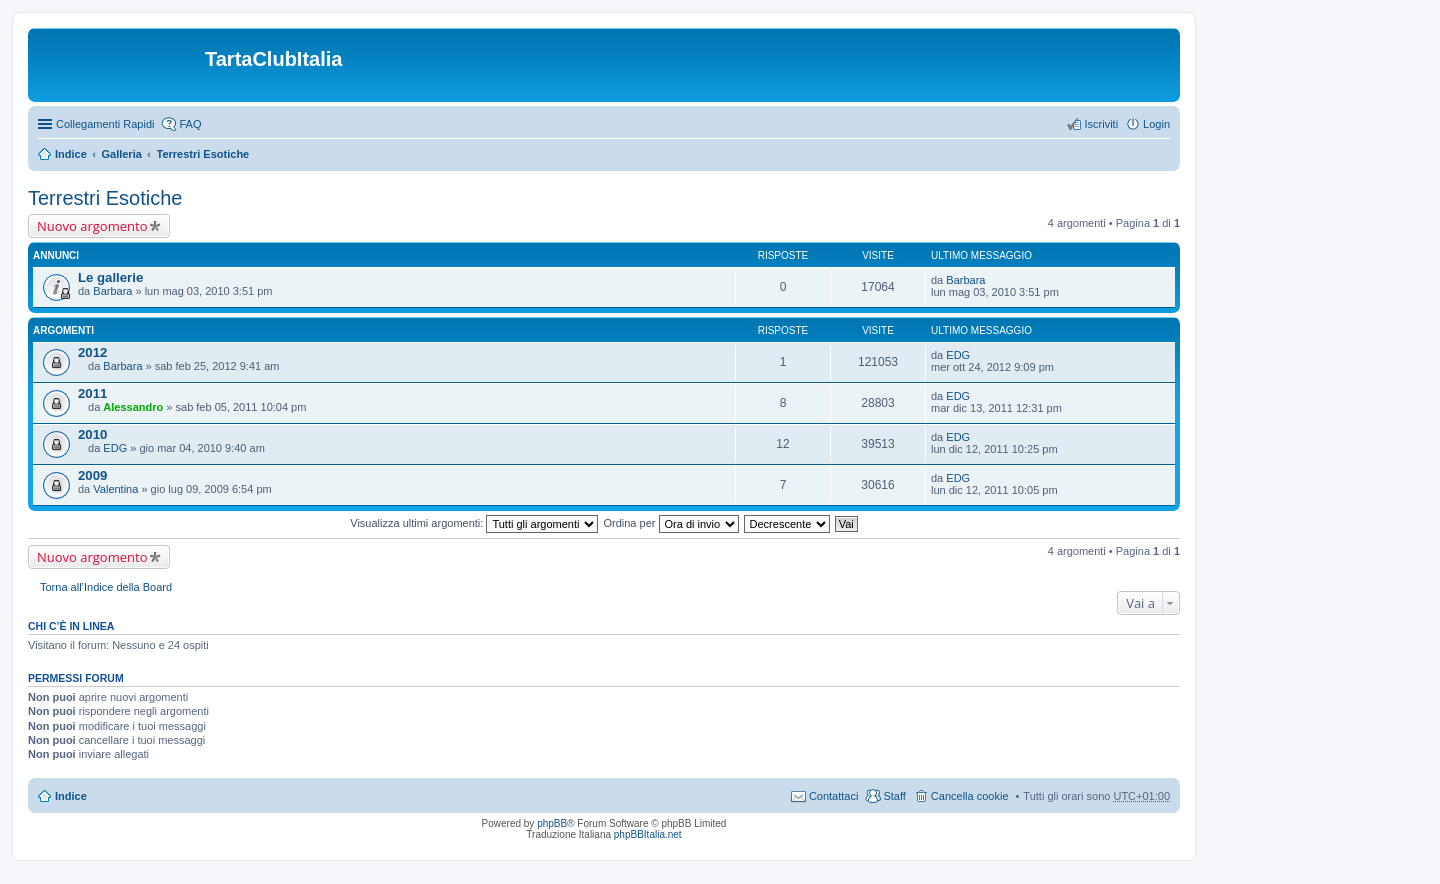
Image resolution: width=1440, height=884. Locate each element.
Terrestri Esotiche (203, 154)
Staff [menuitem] (894, 796)
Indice (71, 154)
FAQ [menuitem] (190, 124)
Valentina (115, 489)
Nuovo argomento (92, 226)
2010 (92, 434)
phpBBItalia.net (648, 834)
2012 (92, 352)
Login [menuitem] (1156, 124)
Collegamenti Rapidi (105, 124)
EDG (958, 355)
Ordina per (670, 523)
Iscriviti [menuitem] (1101, 124)
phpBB (552, 823)
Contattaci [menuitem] (834, 796)
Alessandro (133, 407)
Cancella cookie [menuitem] (970, 796)
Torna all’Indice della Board (106, 587)
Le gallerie (110, 277)
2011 (92, 393)
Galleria (121, 154)
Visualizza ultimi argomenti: (474, 523)
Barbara (112, 291)
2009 (92, 475)
